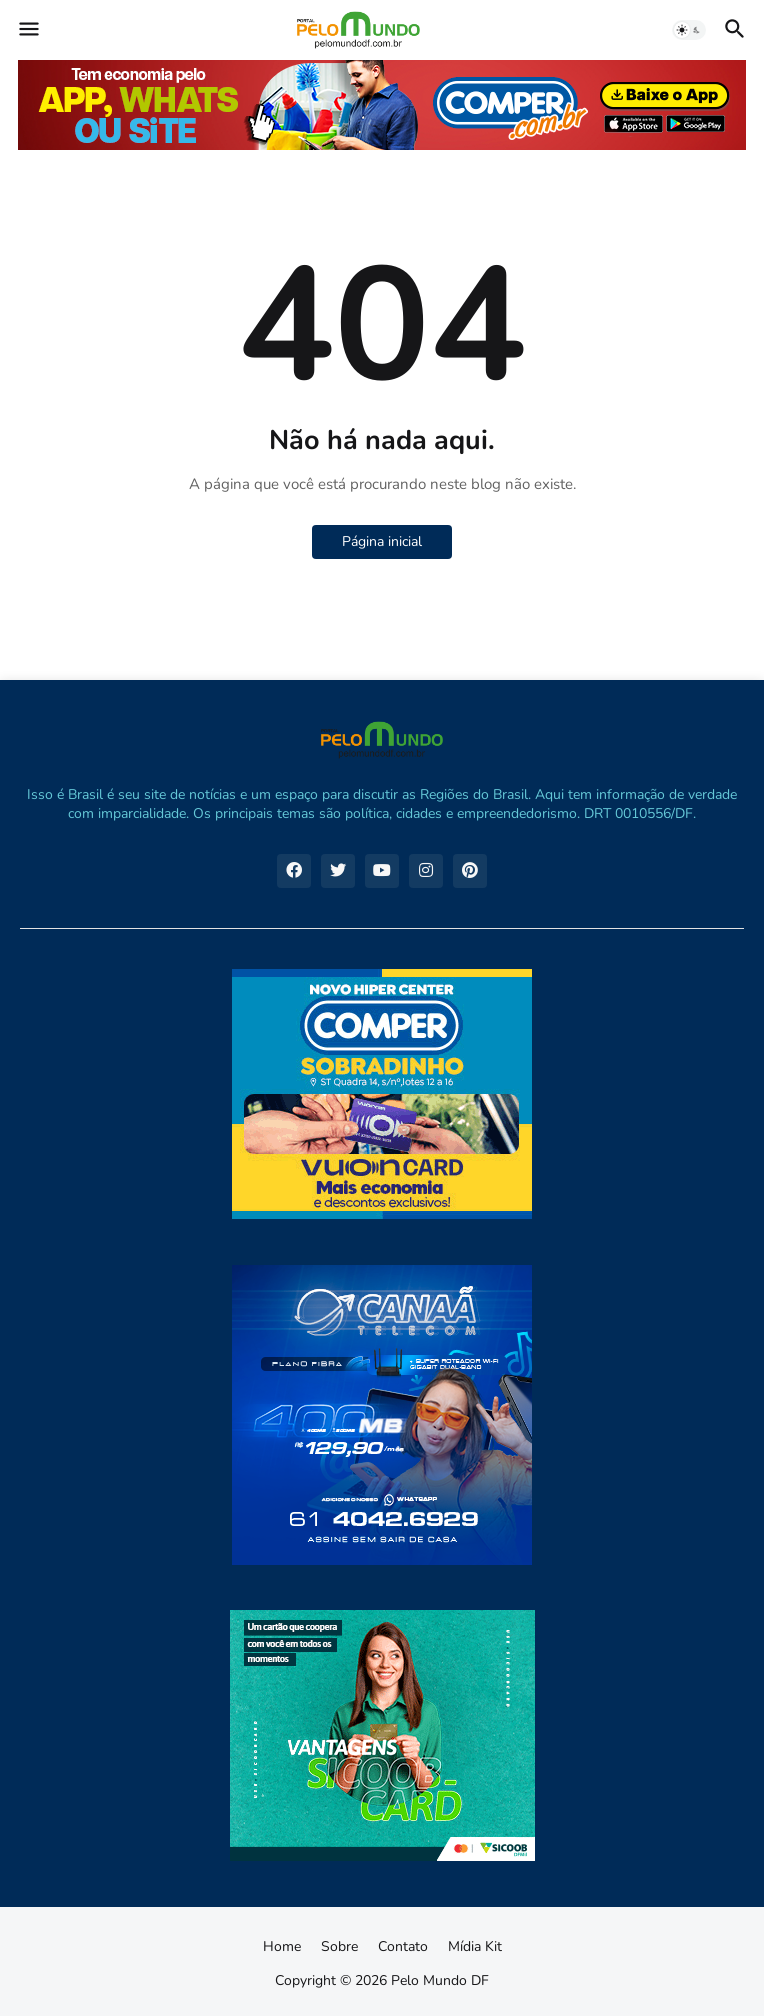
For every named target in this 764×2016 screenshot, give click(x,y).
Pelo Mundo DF (440, 1980)
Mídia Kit (475, 1946)
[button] (27, 30)
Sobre (339, 1946)
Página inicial (382, 541)
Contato (403, 1946)
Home (282, 1946)
